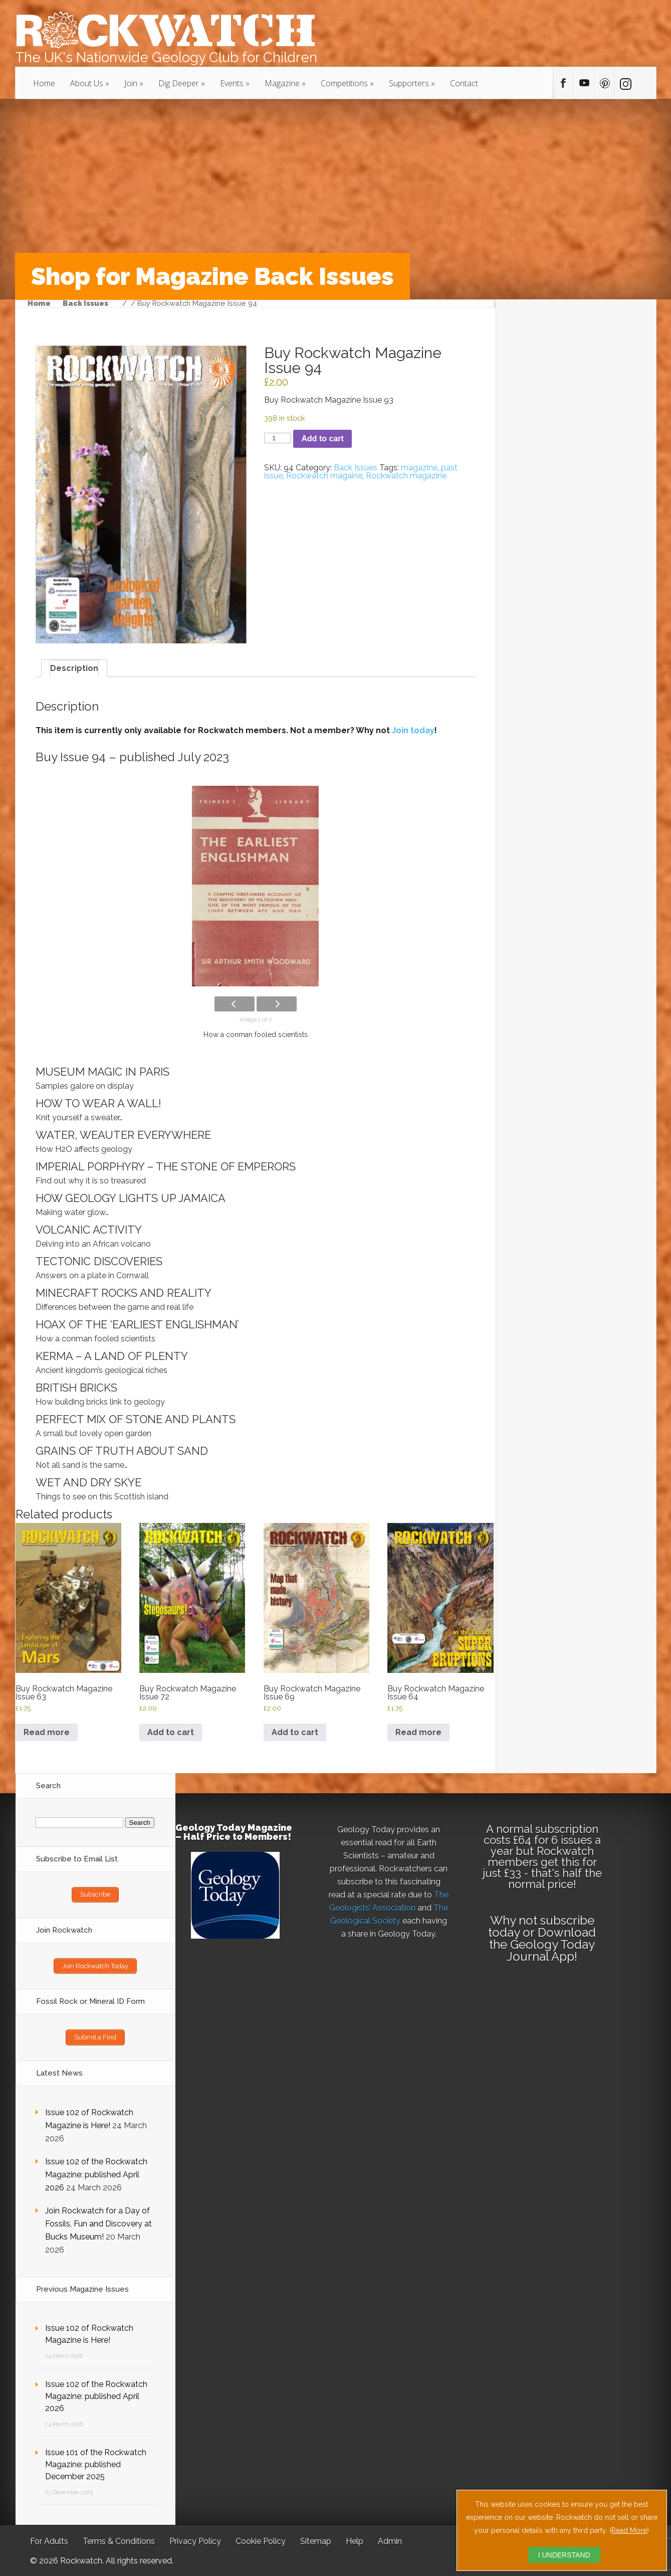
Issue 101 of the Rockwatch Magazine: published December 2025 (95, 2462)
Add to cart (322, 438)
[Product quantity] (277, 438)
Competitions (344, 83)
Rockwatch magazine (406, 475)
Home (44, 83)
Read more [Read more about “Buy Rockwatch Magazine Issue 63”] (47, 1732)
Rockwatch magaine (324, 475)
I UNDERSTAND (564, 2555)
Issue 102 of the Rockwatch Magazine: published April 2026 (96, 2172)
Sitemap (315, 2539)
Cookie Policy (261, 2539)
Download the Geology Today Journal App (542, 1944)
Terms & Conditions (119, 2539)
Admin (390, 2539)
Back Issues (85, 303)
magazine (419, 467)
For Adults (49, 2539)
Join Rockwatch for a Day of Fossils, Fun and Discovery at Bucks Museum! (98, 2222)
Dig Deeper (178, 83)
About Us (86, 83)
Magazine (282, 83)
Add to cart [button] (170, 1732)
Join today (413, 730)
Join (130, 83)
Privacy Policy (195, 2539)
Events (232, 83)
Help (354, 2539)
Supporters (409, 83)
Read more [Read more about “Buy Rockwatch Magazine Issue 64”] (418, 1732)
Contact (464, 83)
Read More (629, 2530)
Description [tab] (74, 668)
